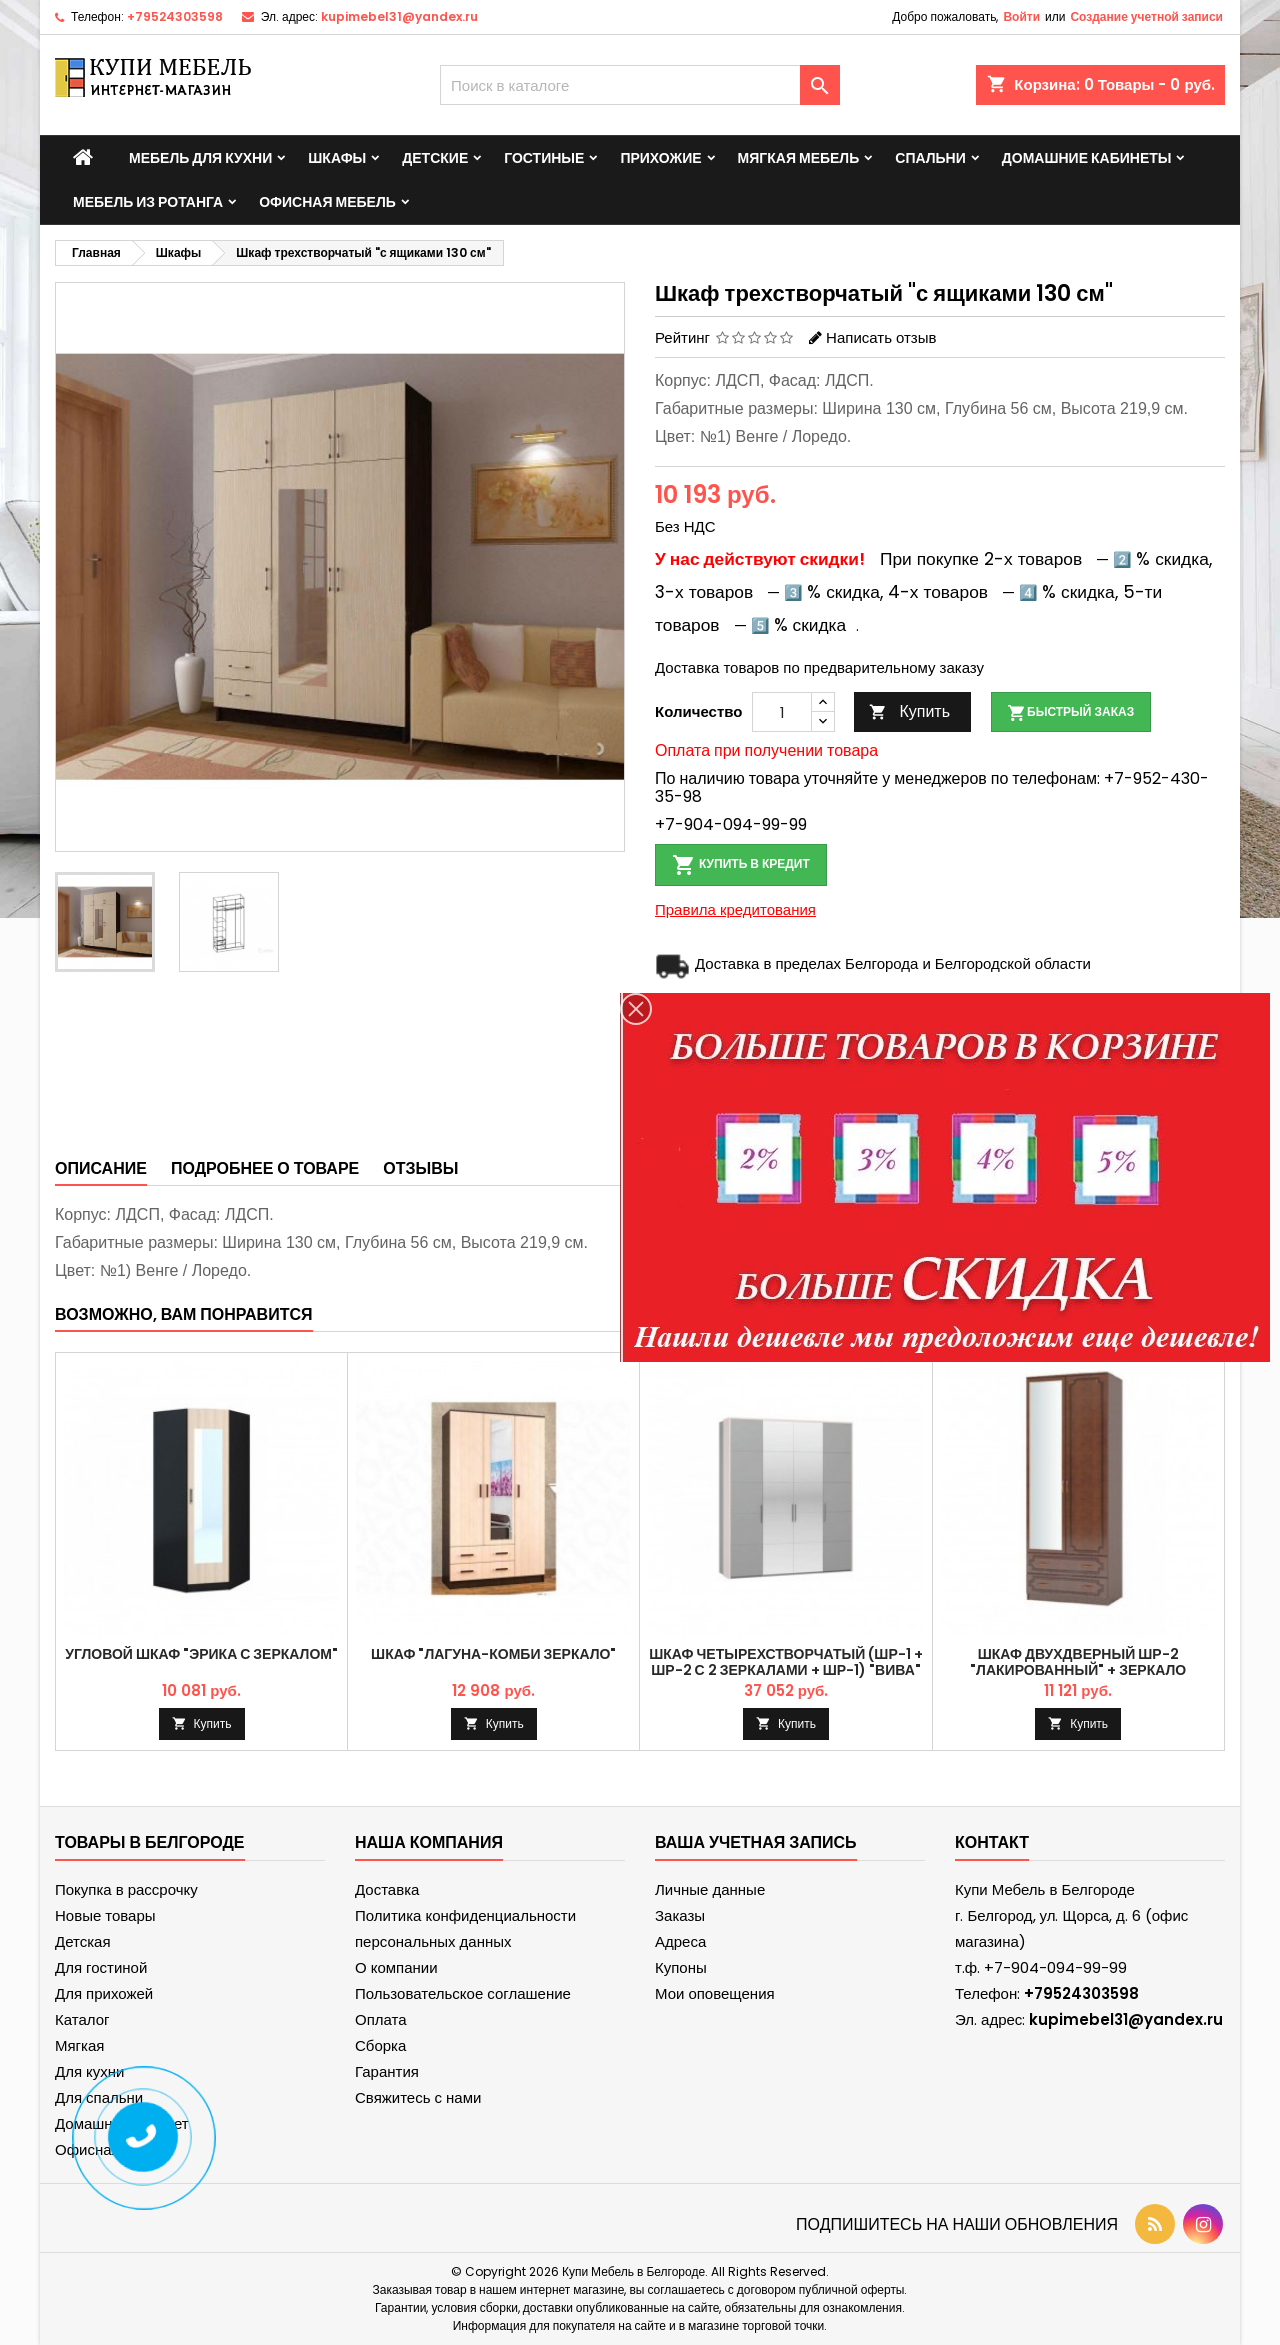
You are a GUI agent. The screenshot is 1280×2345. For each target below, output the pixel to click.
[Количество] (782, 712)
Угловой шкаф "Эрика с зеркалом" (201, 1654)
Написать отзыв (881, 337)
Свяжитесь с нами (418, 2097)
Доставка (387, 1889)
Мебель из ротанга (148, 202)
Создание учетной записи (1146, 16)
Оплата (381, 2019)
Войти (1021, 16)
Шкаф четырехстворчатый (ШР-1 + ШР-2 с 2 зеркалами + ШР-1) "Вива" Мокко (786, 1670)
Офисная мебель (327, 202)
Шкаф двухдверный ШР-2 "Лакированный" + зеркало (1078, 1662)
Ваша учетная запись (756, 1842)
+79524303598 (175, 16)
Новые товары (105, 1915)
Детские (435, 158)
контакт (992, 1842)
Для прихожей (104, 1993)
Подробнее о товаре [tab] (265, 1168)
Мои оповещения (715, 1993)
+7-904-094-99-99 (731, 824)
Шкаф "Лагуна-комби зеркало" (493, 1654)
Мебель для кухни (200, 158)
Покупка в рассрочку (126, 1889)
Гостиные (544, 158)
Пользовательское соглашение (463, 1993)
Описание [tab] (101, 1168)
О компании (396, 1967)
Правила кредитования (735, 909)
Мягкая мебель (799, 158)
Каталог (82, 2019)
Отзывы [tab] (420, 1168)
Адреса (680, 1941)
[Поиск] (640, 85)
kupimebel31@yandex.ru (399, 16)
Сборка (380, 2045)
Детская (83, 1941)
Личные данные (710, 1889)
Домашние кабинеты (1087, 158)
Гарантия (387, 2071)
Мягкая (79, 2045)
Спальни (930, 158)
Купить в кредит (741, 865)
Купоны (681, 1967)
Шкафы (337, 158)
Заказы (680, 1915)
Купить (909, 711)
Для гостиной (101, 1967)
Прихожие (660, 158)
